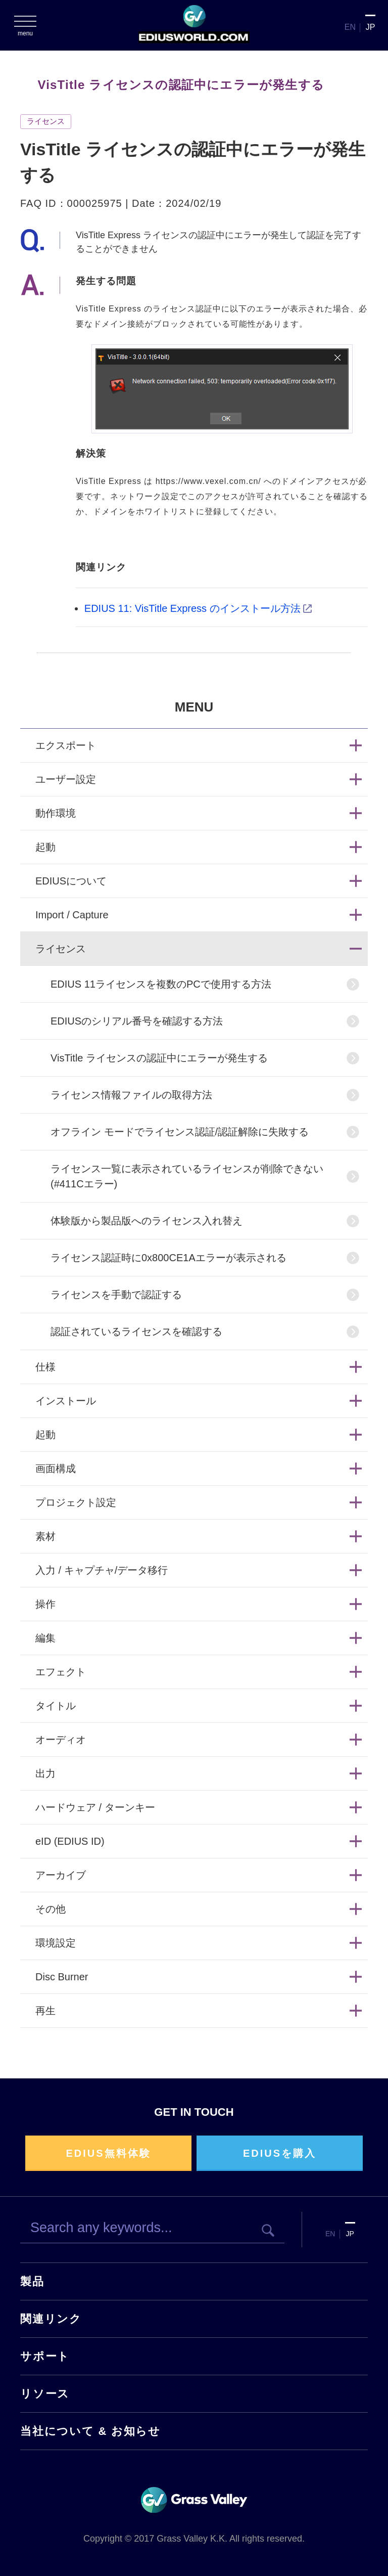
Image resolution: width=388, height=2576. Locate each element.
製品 (32, 2281)
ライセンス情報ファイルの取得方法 (131, 1094)
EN (350, 27)
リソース (45, 2393)
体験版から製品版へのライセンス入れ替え (147, 1220)
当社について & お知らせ (90, 2431)
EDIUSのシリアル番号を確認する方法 (137, 1021)
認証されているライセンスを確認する (136, 1331)
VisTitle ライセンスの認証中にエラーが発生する (159, 1057)
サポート (45, 2356)
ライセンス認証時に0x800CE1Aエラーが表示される (168, 1257)
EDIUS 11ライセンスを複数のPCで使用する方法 (161, 984)
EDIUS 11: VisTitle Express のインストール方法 (192, 608)
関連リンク (51, 2319)
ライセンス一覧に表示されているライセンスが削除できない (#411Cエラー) (187, 1176)
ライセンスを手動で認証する (116, 1294)
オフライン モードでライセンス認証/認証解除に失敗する (180, 1131)
